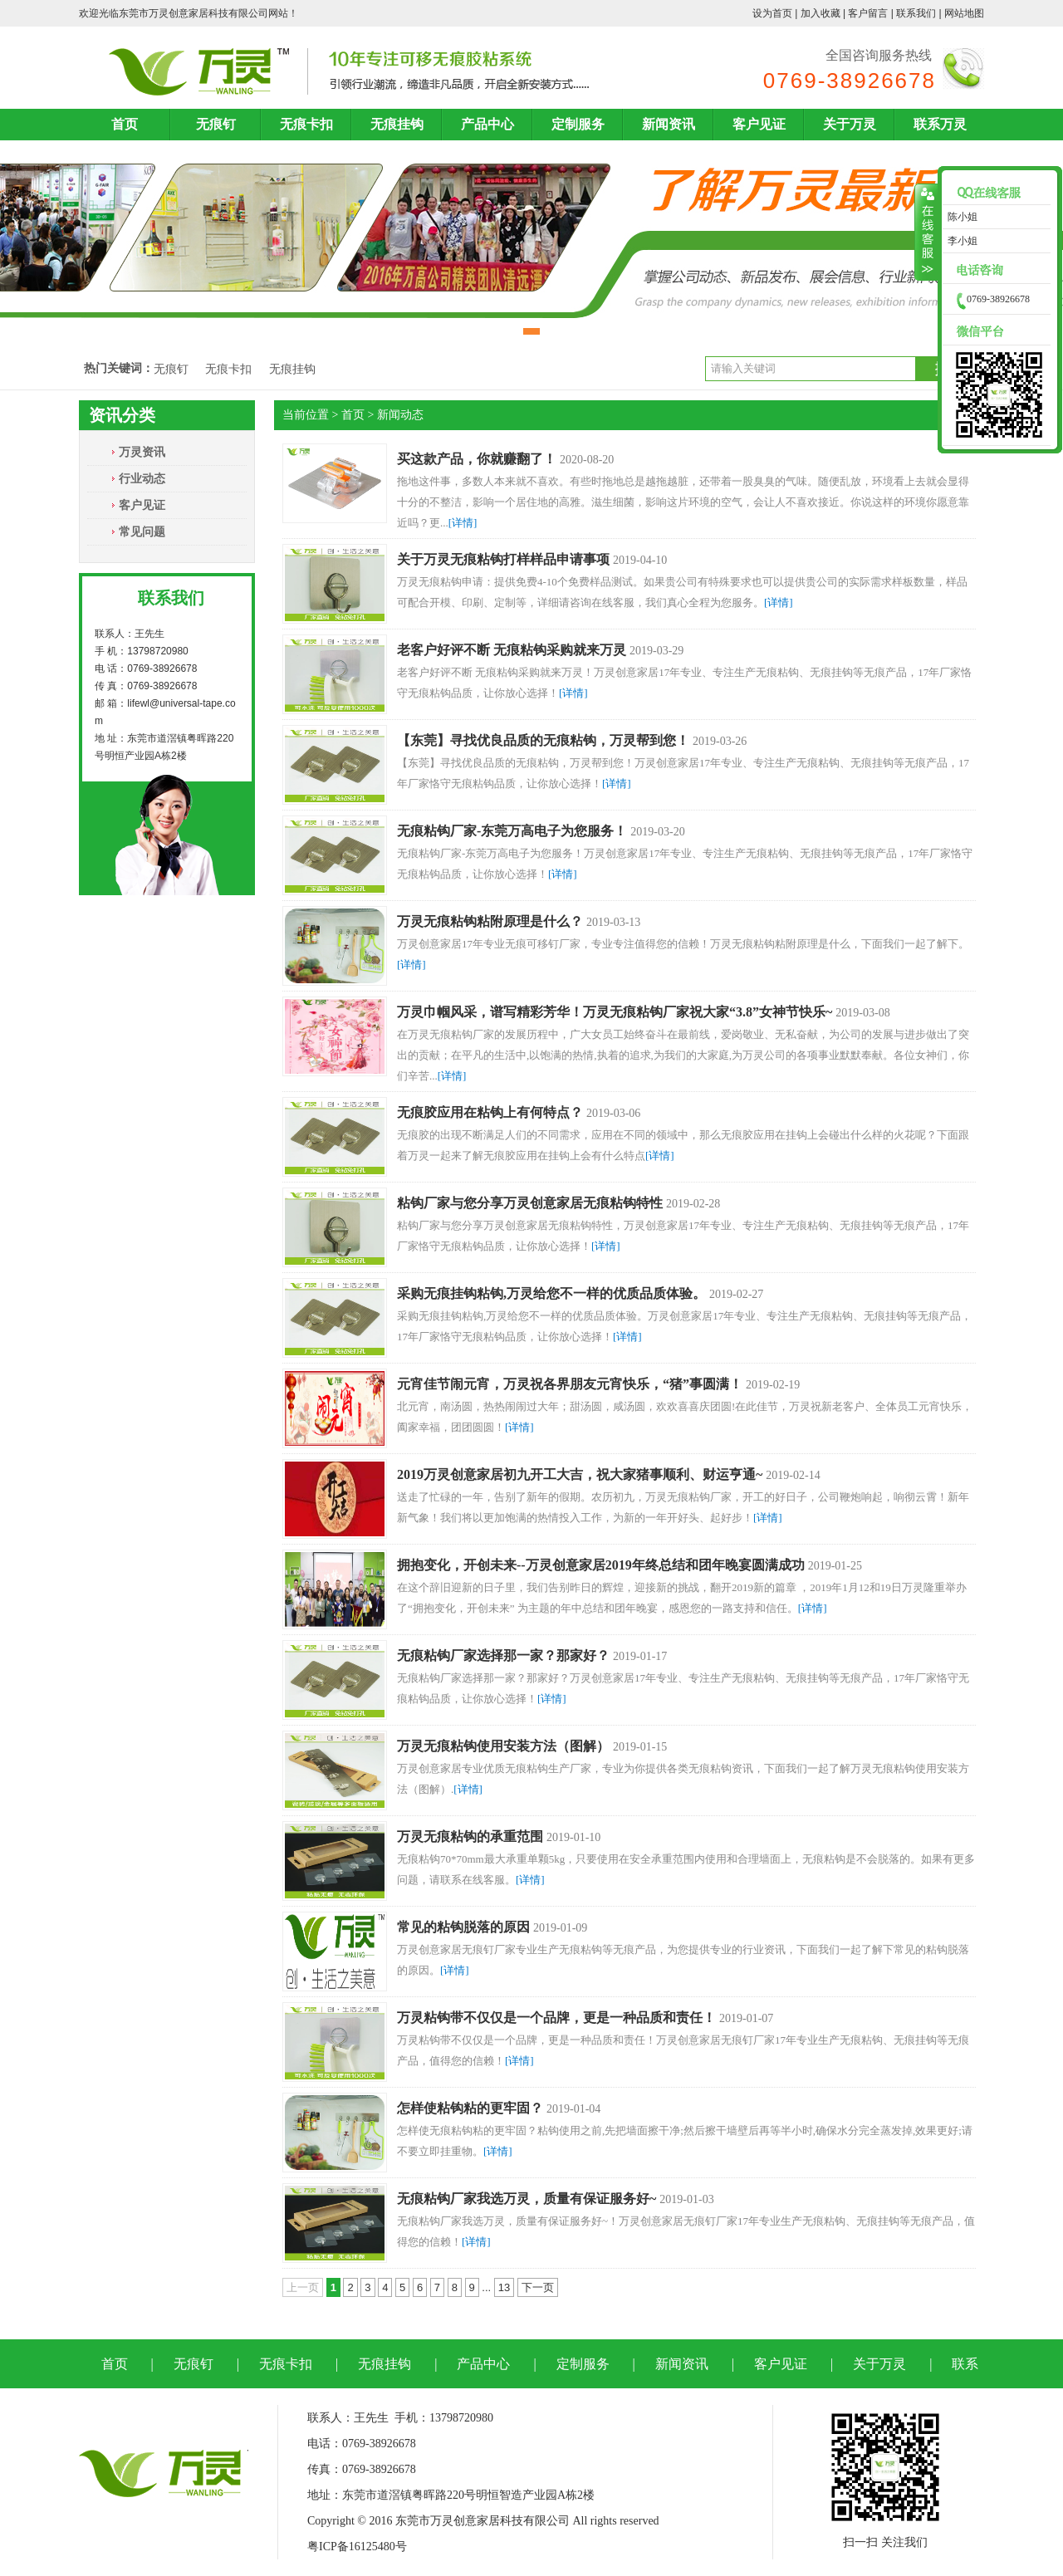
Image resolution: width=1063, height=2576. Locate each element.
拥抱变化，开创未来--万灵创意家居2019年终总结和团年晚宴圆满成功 (601, 1565)
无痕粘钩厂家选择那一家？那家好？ (503, 1655)
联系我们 (916, 13)
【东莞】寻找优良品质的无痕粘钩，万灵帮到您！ (543, 740)
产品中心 (487, 124)
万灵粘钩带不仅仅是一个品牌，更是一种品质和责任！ (556, 2017)
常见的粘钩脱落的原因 (463, 1927)
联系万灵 (940, 124)
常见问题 (142, 531)
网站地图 (964, 13)
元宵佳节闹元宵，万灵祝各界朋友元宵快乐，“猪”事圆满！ (569, 1384)
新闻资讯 (668, 124)
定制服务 (578, 124)
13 (504, 2287)
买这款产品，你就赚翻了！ (476, 459)
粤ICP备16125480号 (357, 2546)
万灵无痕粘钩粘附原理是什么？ (490, 921)
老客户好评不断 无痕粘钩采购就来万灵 (511, 650)
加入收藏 (820, 13)
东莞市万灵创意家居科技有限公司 (193, 13)
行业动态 (142, 478)
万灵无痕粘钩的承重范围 (470, 1836)
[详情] (463, 523)
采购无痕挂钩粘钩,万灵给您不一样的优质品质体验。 (551, 1293)
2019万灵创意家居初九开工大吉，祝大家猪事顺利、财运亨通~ (579, 1474)
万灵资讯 (142, 451)
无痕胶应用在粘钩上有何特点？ (490, 1112)
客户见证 (759, 124)
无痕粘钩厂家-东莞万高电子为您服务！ (512, 831)
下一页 (538, 2287)
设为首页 (772, 13)
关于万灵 (849, 124)
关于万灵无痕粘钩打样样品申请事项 (503, 559)
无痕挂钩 (397, 124)
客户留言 (868, 13)
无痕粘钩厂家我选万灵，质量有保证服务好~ (526, 2199)
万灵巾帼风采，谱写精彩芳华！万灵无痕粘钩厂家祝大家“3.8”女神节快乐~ (614, 1012)
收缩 (926, 232)
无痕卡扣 (306, 124)
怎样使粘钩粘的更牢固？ (470, 2108)
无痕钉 (216, 124)
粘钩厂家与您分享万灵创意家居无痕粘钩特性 (530, 1203)
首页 (124, 124)
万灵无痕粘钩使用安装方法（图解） (503, 1746)
